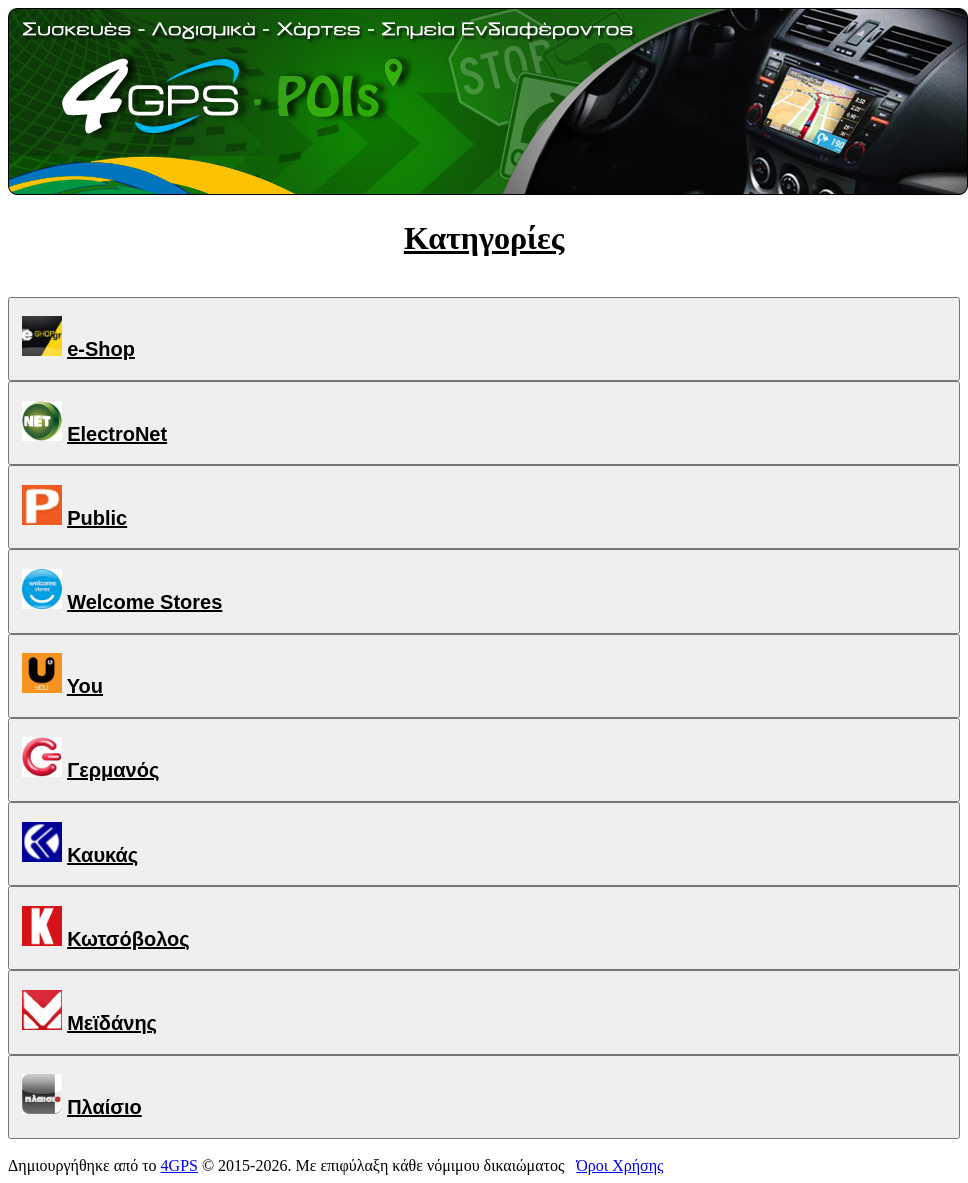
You (85, 686)
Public (97, 518)
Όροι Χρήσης (619, 1165)
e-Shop (101, 349)
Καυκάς (102, 855)
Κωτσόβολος (128, 939)
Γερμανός (113, 770)
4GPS (179, 1165)
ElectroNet (117, 434)
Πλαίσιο (104, 1107)
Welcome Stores (144, 602)
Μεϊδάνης (112, 1023)
